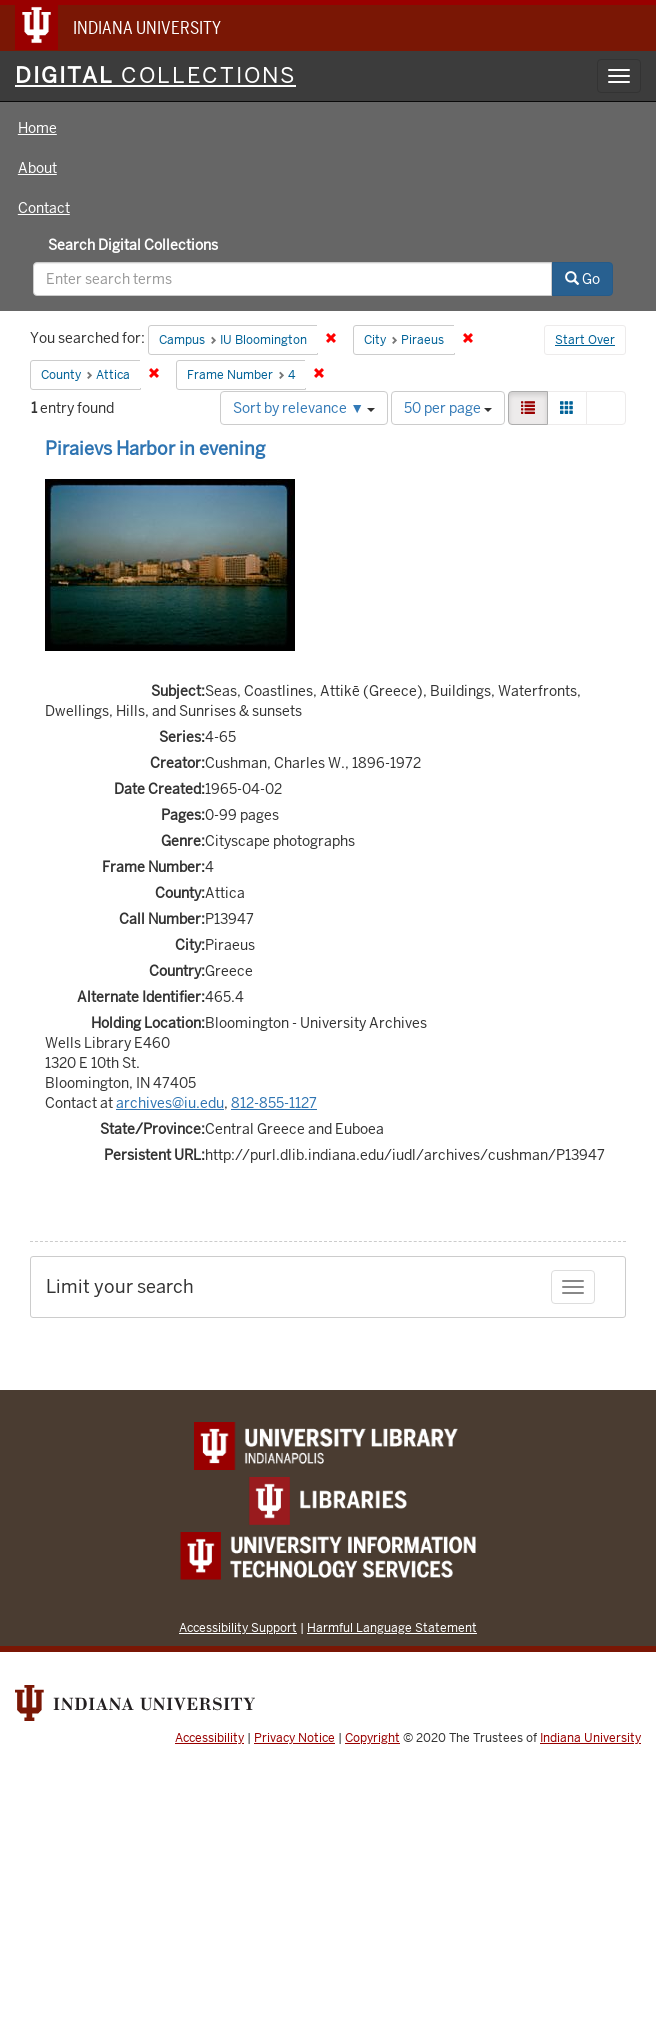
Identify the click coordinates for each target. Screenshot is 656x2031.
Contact (44, 208)
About (37, 168)
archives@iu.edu (170, 1103)
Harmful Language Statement (392, 1627)
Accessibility (209, 1738)
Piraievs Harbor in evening (155, 448)
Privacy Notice (294, 1738)
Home (37, 128)
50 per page (448, 408)
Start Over (585, 340)
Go (582, 279)
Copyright (372, 1738)
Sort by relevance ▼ (304, 408)
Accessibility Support (238, 1627)
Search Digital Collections (133, 245)
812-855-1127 (274, 1103)
